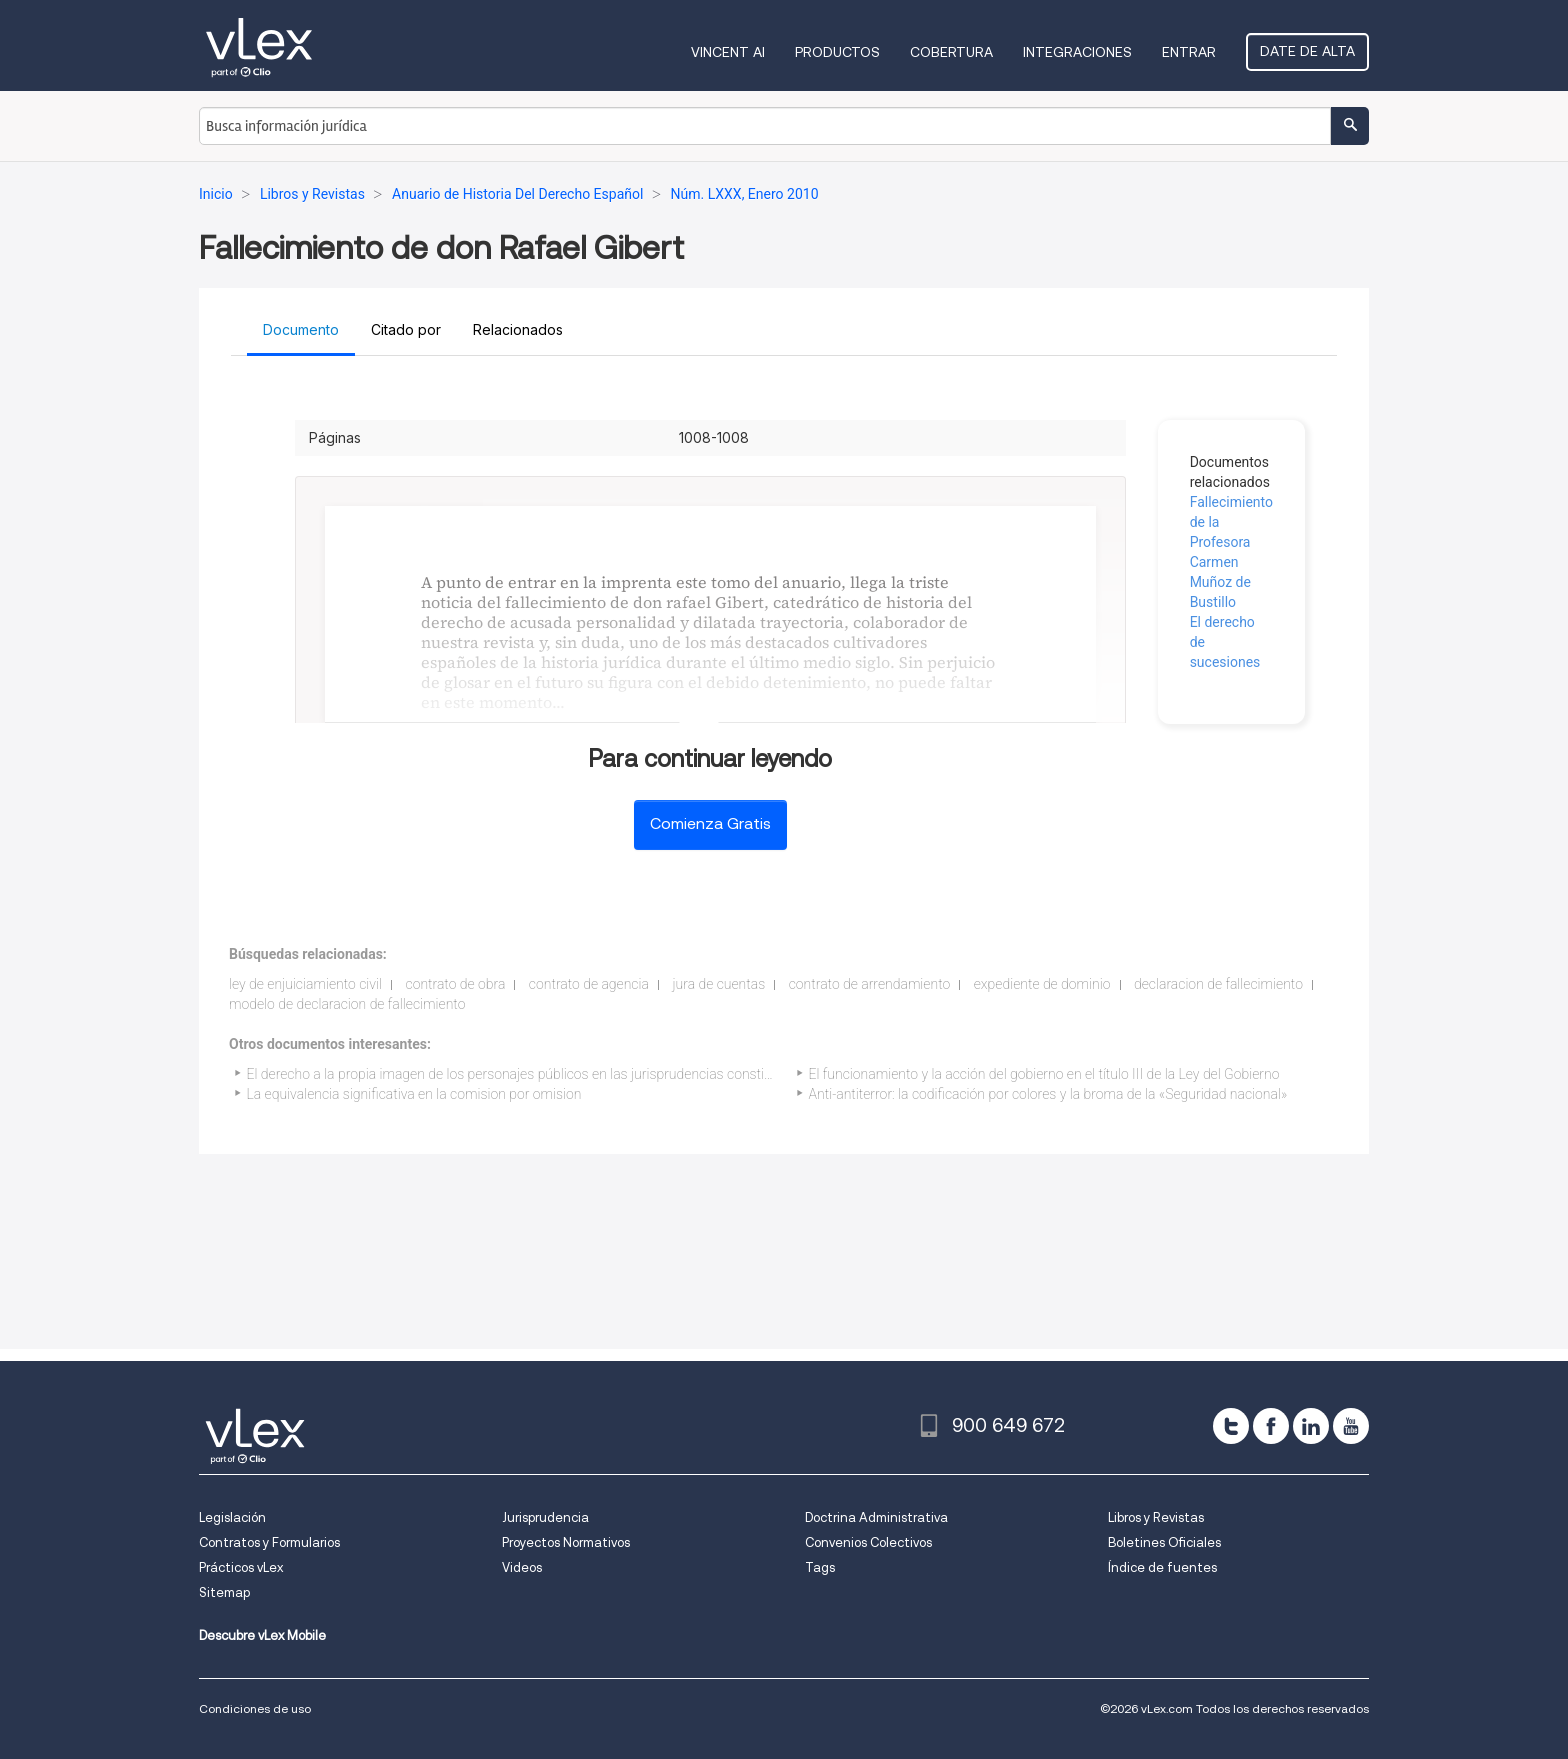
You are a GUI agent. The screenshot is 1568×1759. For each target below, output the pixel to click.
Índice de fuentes (1162, 1567)
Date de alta (1307, 51)
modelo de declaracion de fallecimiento (347, 1004)
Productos (837, 52)
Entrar (1189, 52)
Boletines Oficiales (1164, 1542)
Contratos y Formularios (269, 1542)
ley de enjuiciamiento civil (305, 984)
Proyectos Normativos (566, 1542)
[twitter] (1231, 1426)
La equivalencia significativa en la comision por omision (414, 1094)
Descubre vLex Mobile (262, 1635)
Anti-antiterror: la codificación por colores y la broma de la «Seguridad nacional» (1048, 1094)
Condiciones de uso (255, 1708)
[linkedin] (1311, 1426)
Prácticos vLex (241, 1567)
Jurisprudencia (545, 1517)
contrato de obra (455, 984)
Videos (522, 1567)
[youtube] (1351, 1426)
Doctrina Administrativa (876, 1517)
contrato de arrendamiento (870, 984)
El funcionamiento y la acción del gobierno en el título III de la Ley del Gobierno (1044, 1074)
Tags (820, 1567)
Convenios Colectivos (868, 1542)
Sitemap (224, 1592)
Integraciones (1077, 52)
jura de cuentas (718, 984)
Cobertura (951, 52)
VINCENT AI (728, 52)
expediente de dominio (1042, 984)
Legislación (232, 1517)
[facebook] (1271, 1426)
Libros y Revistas (1156, 1517)
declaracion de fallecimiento (1218, 984)
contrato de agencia (589, 984)
